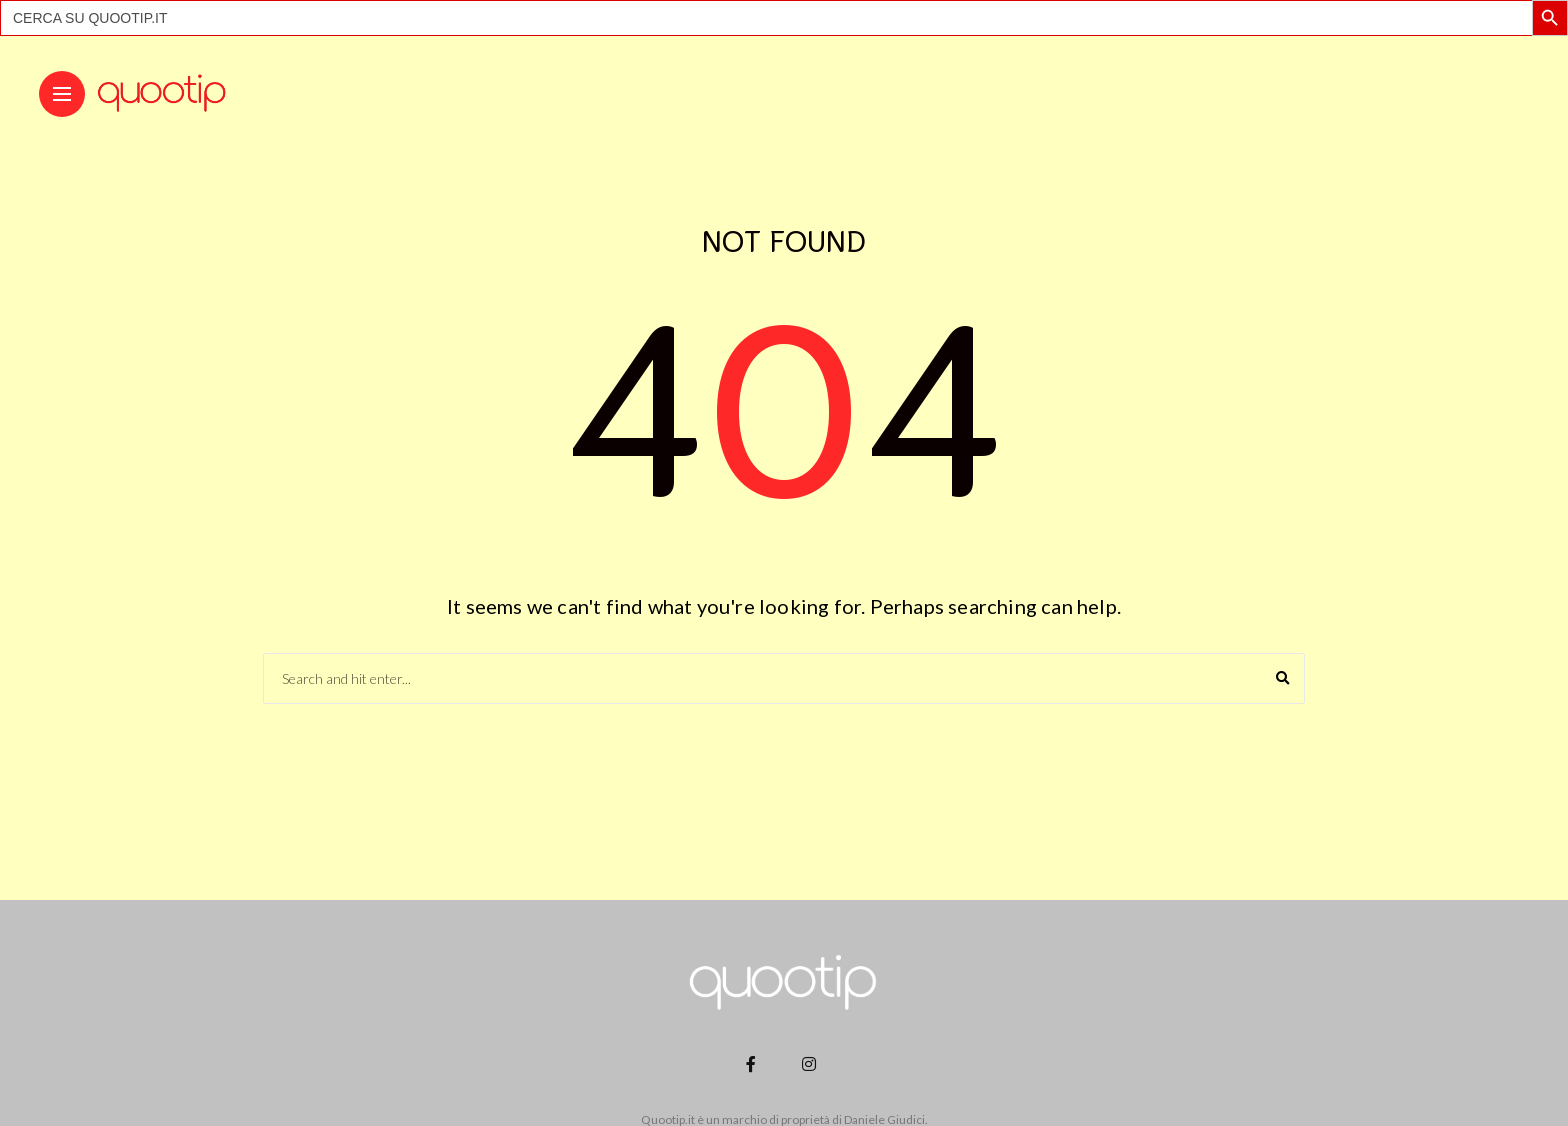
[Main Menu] (62, 94)
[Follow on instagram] (812, 1063)
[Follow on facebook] (754, 1063)
